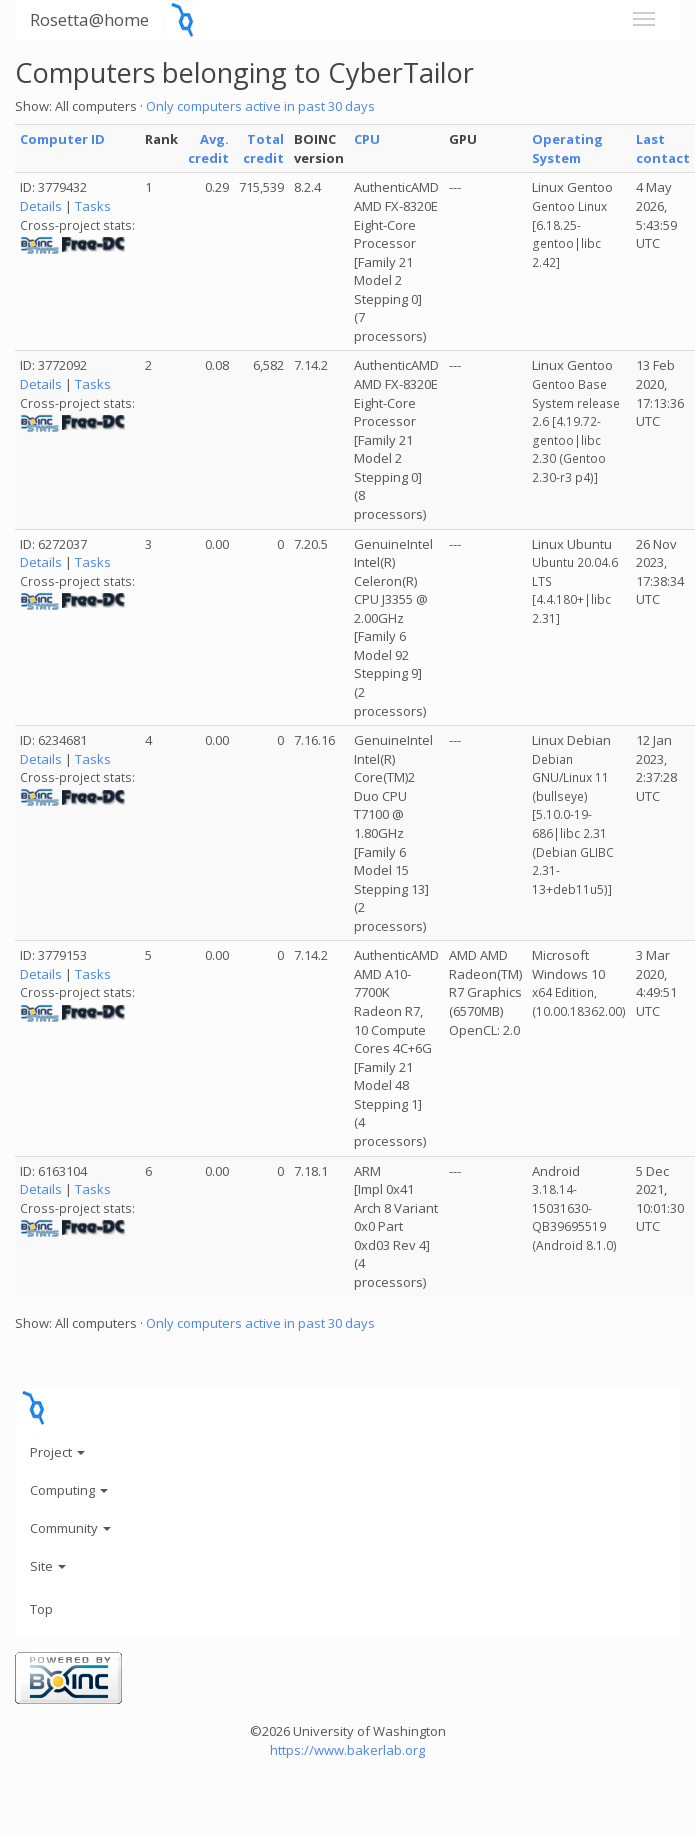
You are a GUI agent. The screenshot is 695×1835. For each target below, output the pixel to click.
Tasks (93, 206)
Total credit (263, 148)
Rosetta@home (89, 19)
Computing (69, 1490)
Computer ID (62, 139)
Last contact (663, 148)
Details (41, 206)
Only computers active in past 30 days (260, 106)
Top (41, 1609)
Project (57, 1452)
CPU (367, 139)
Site (48, 1566)
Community (70, 1528)
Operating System (567, 148)
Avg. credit (208, 148)
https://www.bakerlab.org (347, 1750)
